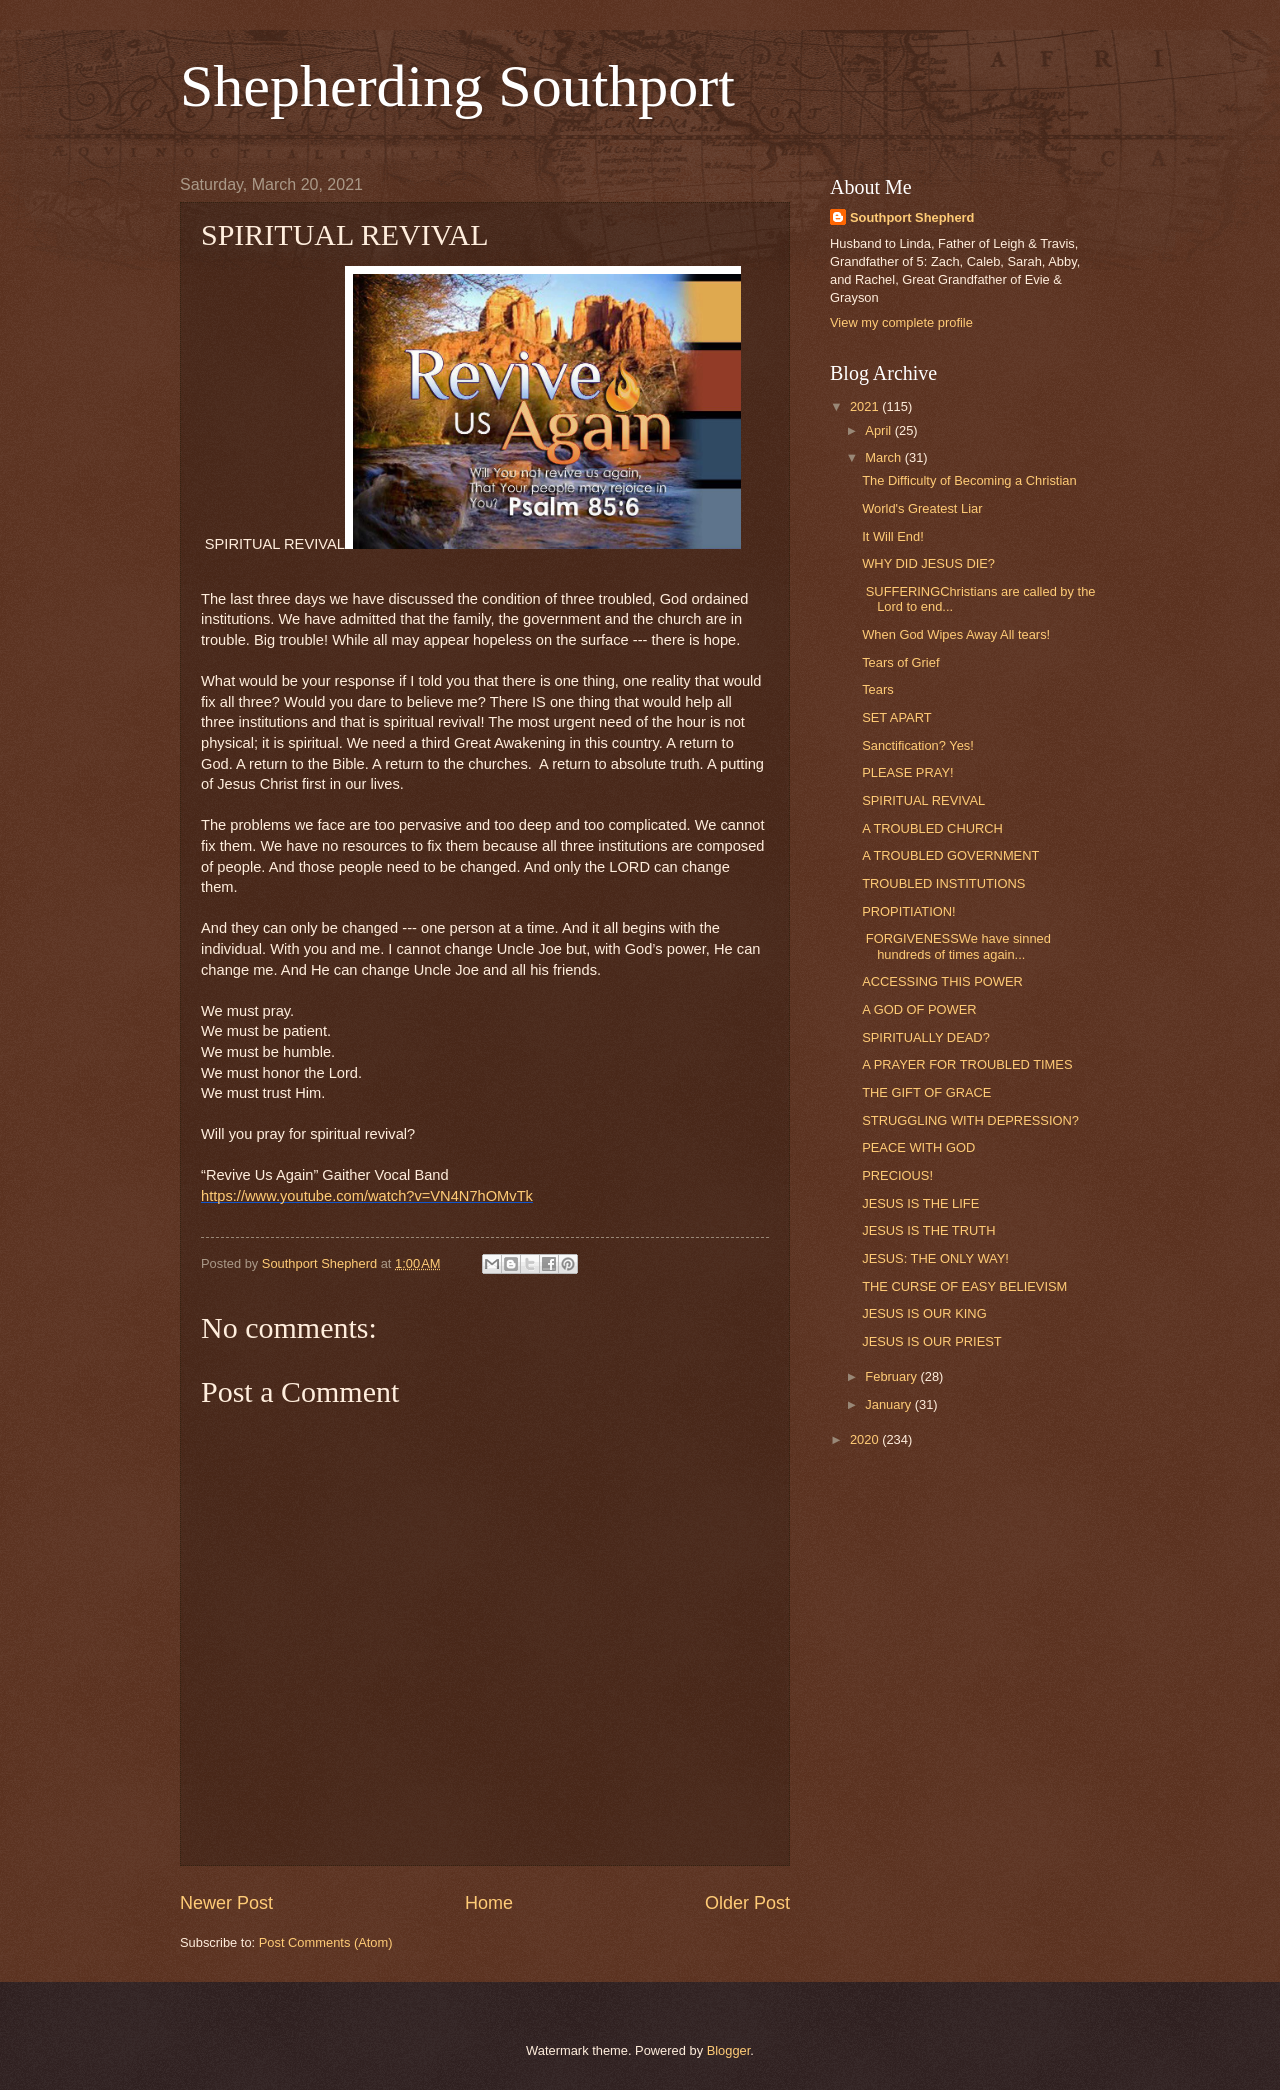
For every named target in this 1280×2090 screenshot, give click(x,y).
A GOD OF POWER (919, 1009)
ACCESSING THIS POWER (942, 981)
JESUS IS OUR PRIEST (932, 1341)
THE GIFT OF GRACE (926, 1092)
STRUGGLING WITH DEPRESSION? (970, 1120)
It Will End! (893, 536)
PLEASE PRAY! (907, 772)
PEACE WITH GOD (918, 1147)
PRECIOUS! (897, 1175)
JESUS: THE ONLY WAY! (935, 1258)
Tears (877, 689)
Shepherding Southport (457, 86)
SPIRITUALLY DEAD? (926, 1037)
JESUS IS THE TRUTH (928, 1230)
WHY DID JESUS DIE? (928, 563)
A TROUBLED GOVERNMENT (950, 855)
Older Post (747, 1903)
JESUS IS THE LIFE (920, 1203)
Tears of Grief (900, 662)
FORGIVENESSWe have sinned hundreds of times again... (956, 946)
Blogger (729, 2050)
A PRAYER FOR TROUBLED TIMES (967, 1064)
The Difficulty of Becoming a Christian (969, 480)
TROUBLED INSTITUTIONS (943, 883)
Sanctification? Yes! (918, 745)
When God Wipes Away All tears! (956, 634)
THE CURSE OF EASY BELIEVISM (964, 1286)
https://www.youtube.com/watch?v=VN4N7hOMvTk (367, 1196)
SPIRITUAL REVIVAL (923, 800)
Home (489, 1903)
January (889, 1404)
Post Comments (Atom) (326, 1942)
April (879, 430)
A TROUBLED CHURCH (932, 828)
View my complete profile (901, 322)
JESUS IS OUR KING (924, 1313)
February (892, 1376)
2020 (866, 1439)
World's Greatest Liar (922, 508)
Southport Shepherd (912, 217)
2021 (866, 406)
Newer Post (226, 1903)
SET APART (896, 717)
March (884, 457)
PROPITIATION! (908, 911)
